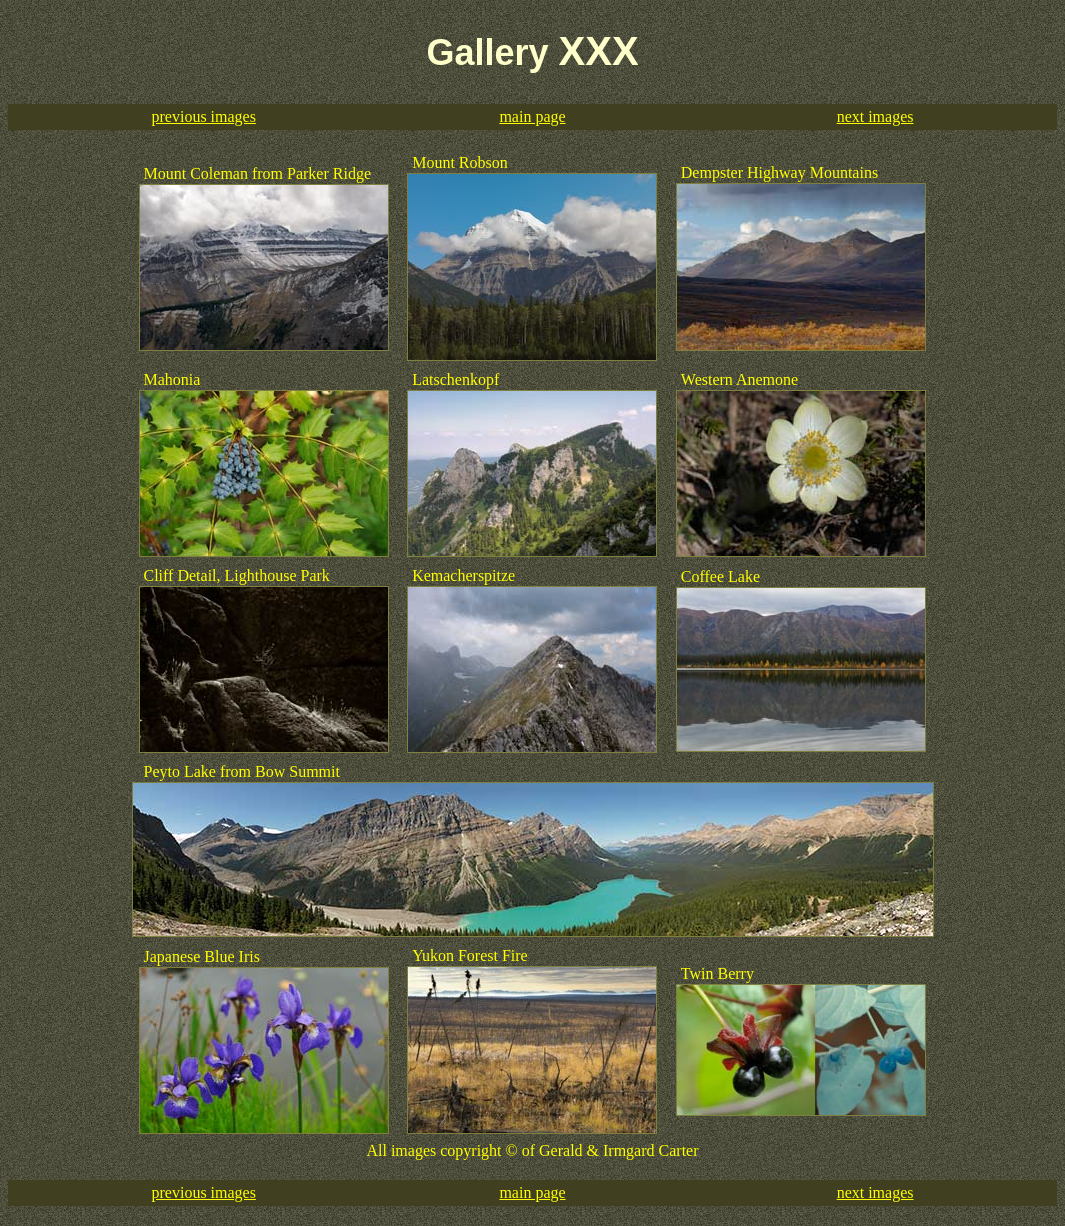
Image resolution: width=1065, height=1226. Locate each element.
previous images (204, 116)
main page (532, 116)
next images (875, 116)
